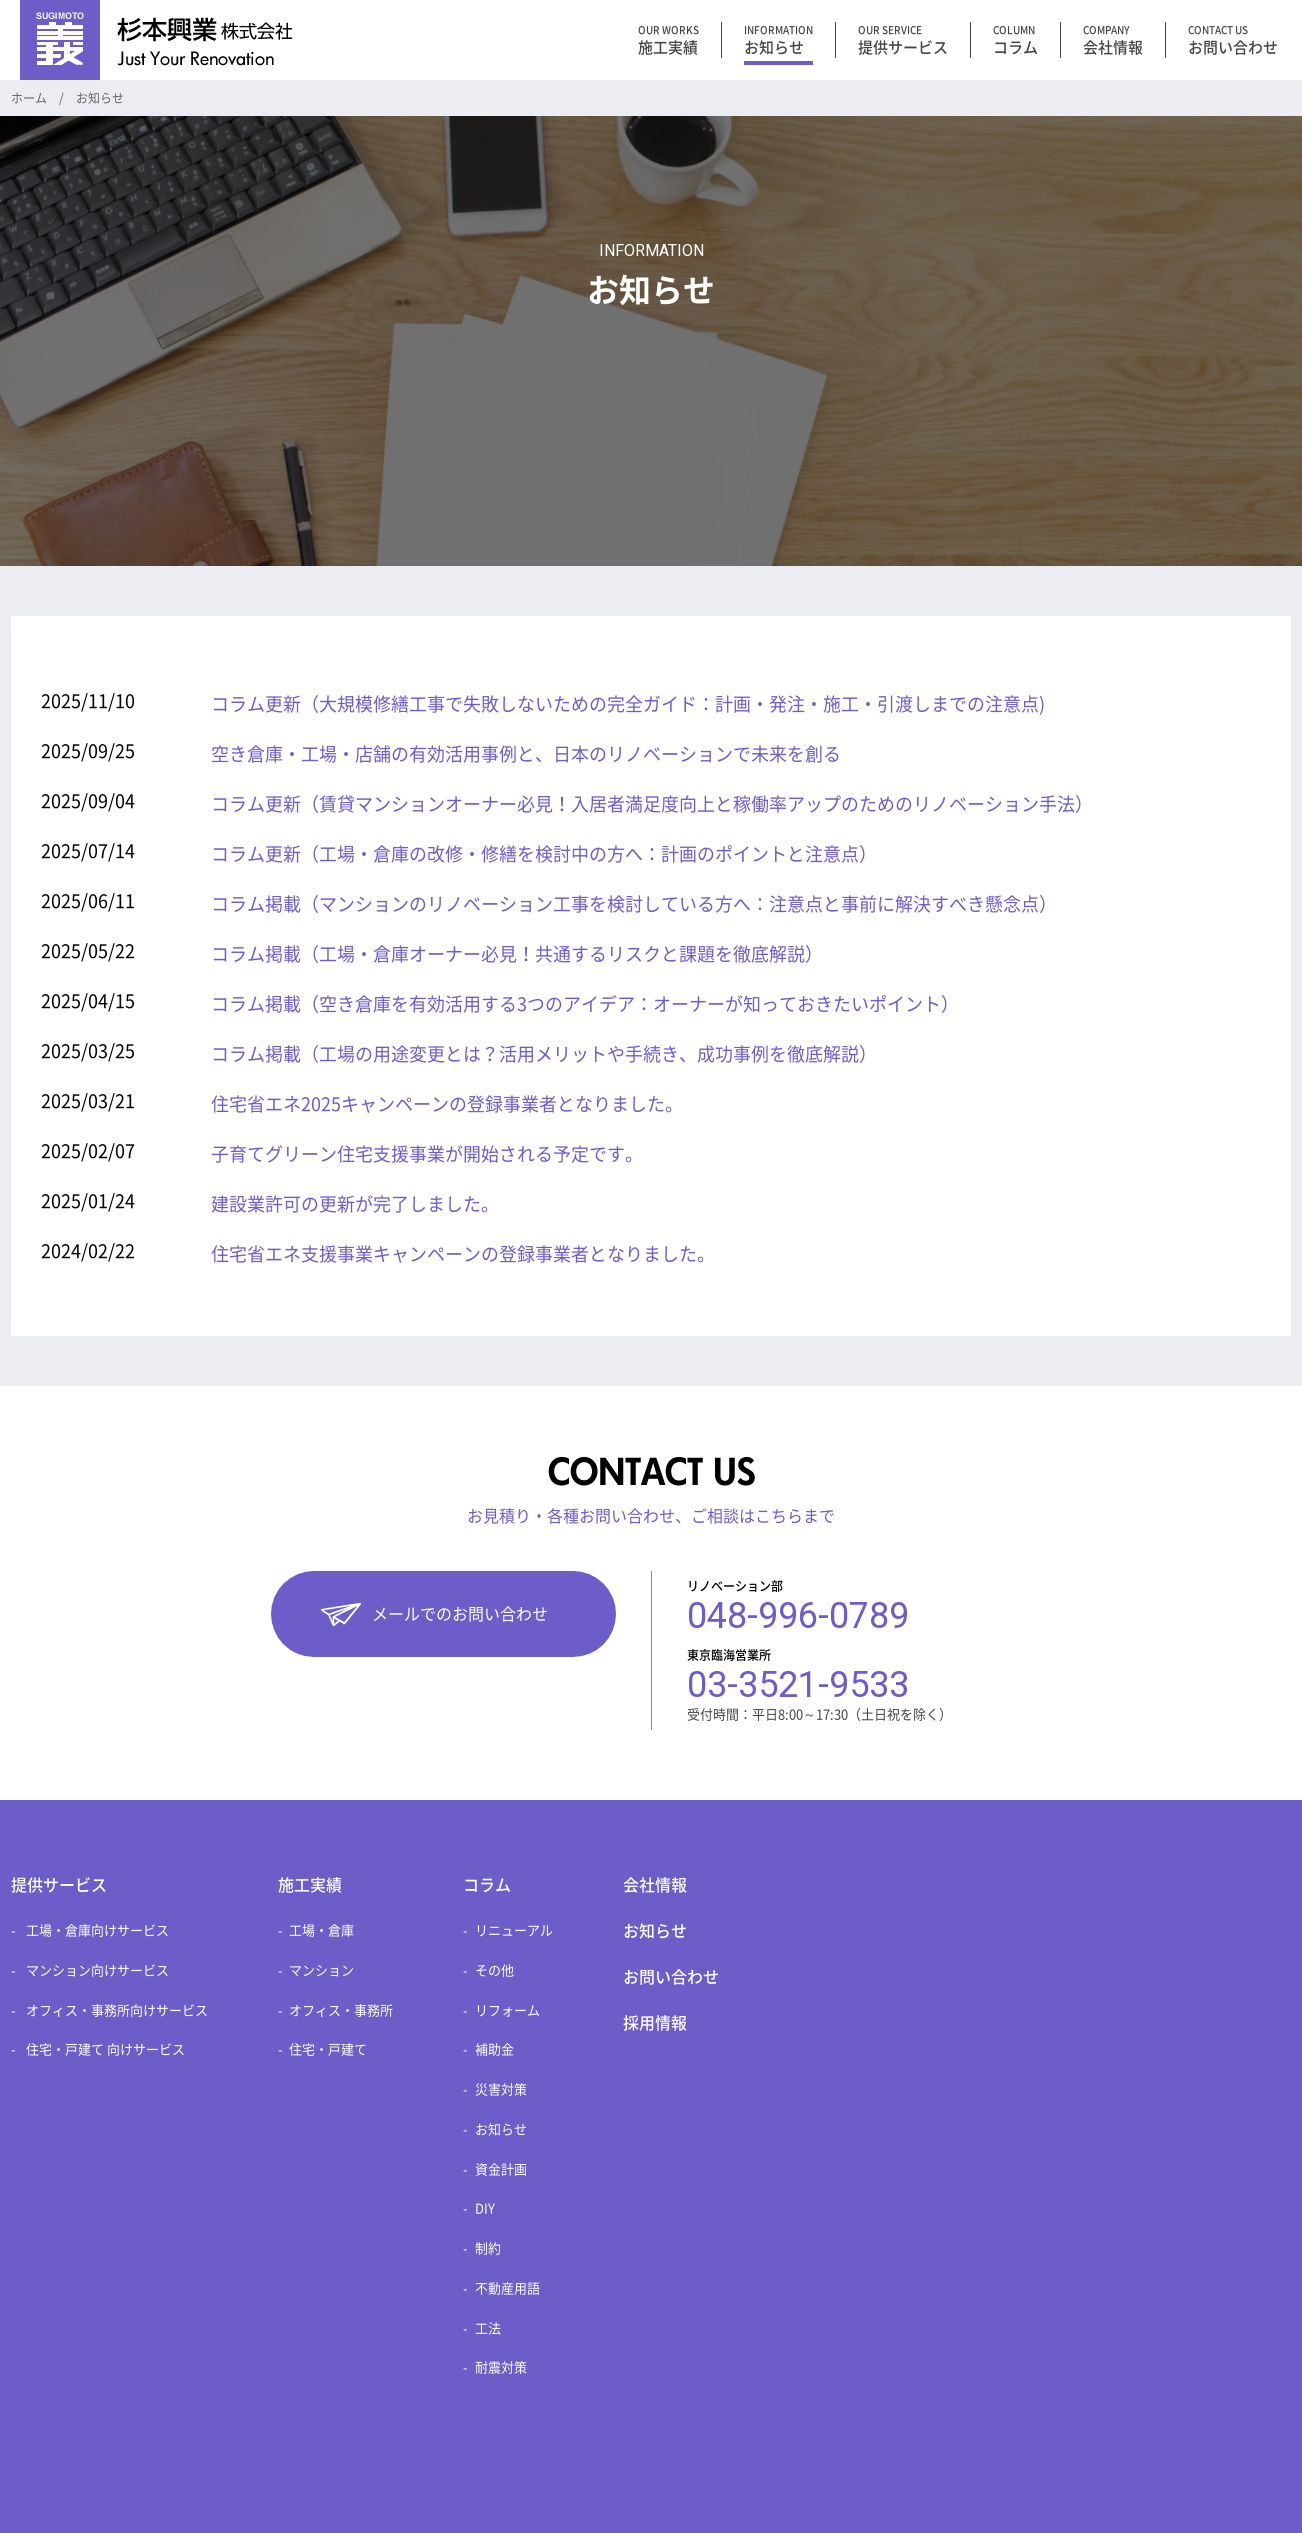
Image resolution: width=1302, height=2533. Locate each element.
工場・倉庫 (321, 1930)
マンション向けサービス (97, 1970)
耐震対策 (501, 2367)
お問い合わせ (671, 1977)
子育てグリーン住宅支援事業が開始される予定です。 (427, 1154)
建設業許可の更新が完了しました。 (355, 1204)
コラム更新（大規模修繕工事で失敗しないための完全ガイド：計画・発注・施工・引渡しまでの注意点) (628, 704)
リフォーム (507, 2010)
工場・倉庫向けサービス (97, 1930)
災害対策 (501, 2089)
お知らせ (501, 2129)
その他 (494, 1970)
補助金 (494, 2049)
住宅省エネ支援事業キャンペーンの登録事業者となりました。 (463, 1254)
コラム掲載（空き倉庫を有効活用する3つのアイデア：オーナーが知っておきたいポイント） (585, 1004)
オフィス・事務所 (341, 2010)
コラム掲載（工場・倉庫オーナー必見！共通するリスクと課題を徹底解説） (517, 954)
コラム (487, 1885)
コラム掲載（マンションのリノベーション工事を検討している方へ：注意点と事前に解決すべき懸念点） (634, 904)
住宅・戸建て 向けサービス (105, 2049)
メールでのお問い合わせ (460, 1614)
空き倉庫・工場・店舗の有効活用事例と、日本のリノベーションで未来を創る (526, 754)
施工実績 (310, 1885)
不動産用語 (507, 2288)
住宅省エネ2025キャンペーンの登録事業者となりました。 (447, 1104)
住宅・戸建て (328, 2049)
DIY (485, 2208)
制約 (488, 2248)
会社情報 (655, 1885)
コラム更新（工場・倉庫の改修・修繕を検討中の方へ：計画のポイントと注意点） (544, 854)
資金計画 (501, 2169)
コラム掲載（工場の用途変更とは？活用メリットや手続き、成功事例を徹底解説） (544, 1054)
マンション (321, 1970)
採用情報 (655, 2023)
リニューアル (514, 1930)
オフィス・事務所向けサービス (117, 2010)
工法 (488, 2328)
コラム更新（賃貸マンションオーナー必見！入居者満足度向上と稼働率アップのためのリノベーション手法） (652, 804)
